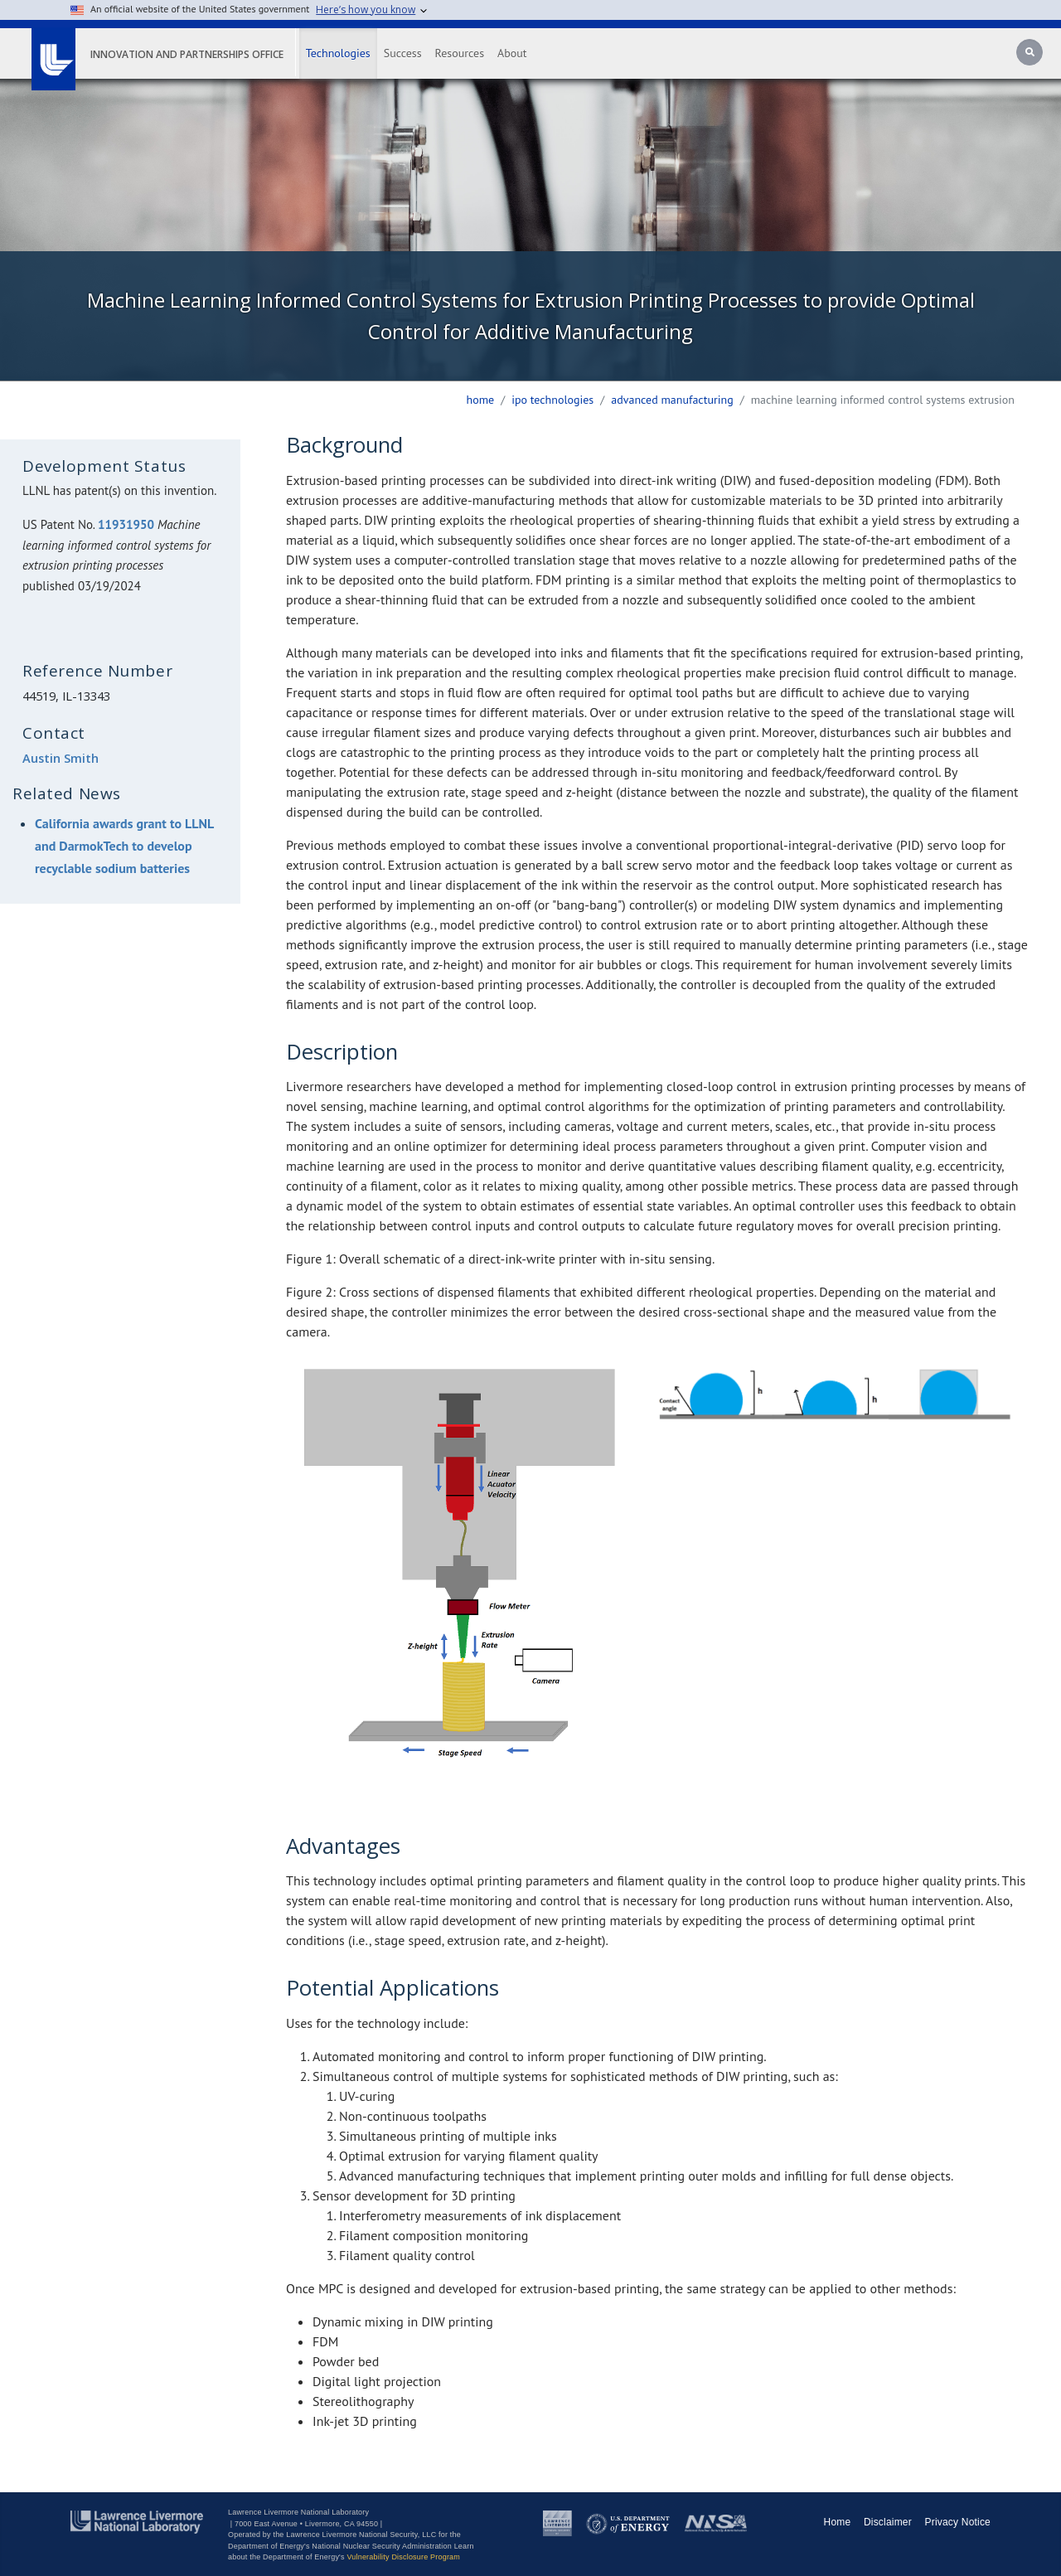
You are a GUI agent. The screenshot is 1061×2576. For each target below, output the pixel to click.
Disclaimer (888, 2522)
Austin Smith (60, 758)
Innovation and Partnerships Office (186, 54)
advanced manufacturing (672, 399)
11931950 (126, 524)
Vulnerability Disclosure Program (403, 2557)
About (512, 53)
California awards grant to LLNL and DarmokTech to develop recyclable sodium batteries (124, 845)
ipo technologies (552, 399)
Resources (459, 53)
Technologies (338, 53)
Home (481, 399)
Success (403, 53)
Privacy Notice (958, 2522)
